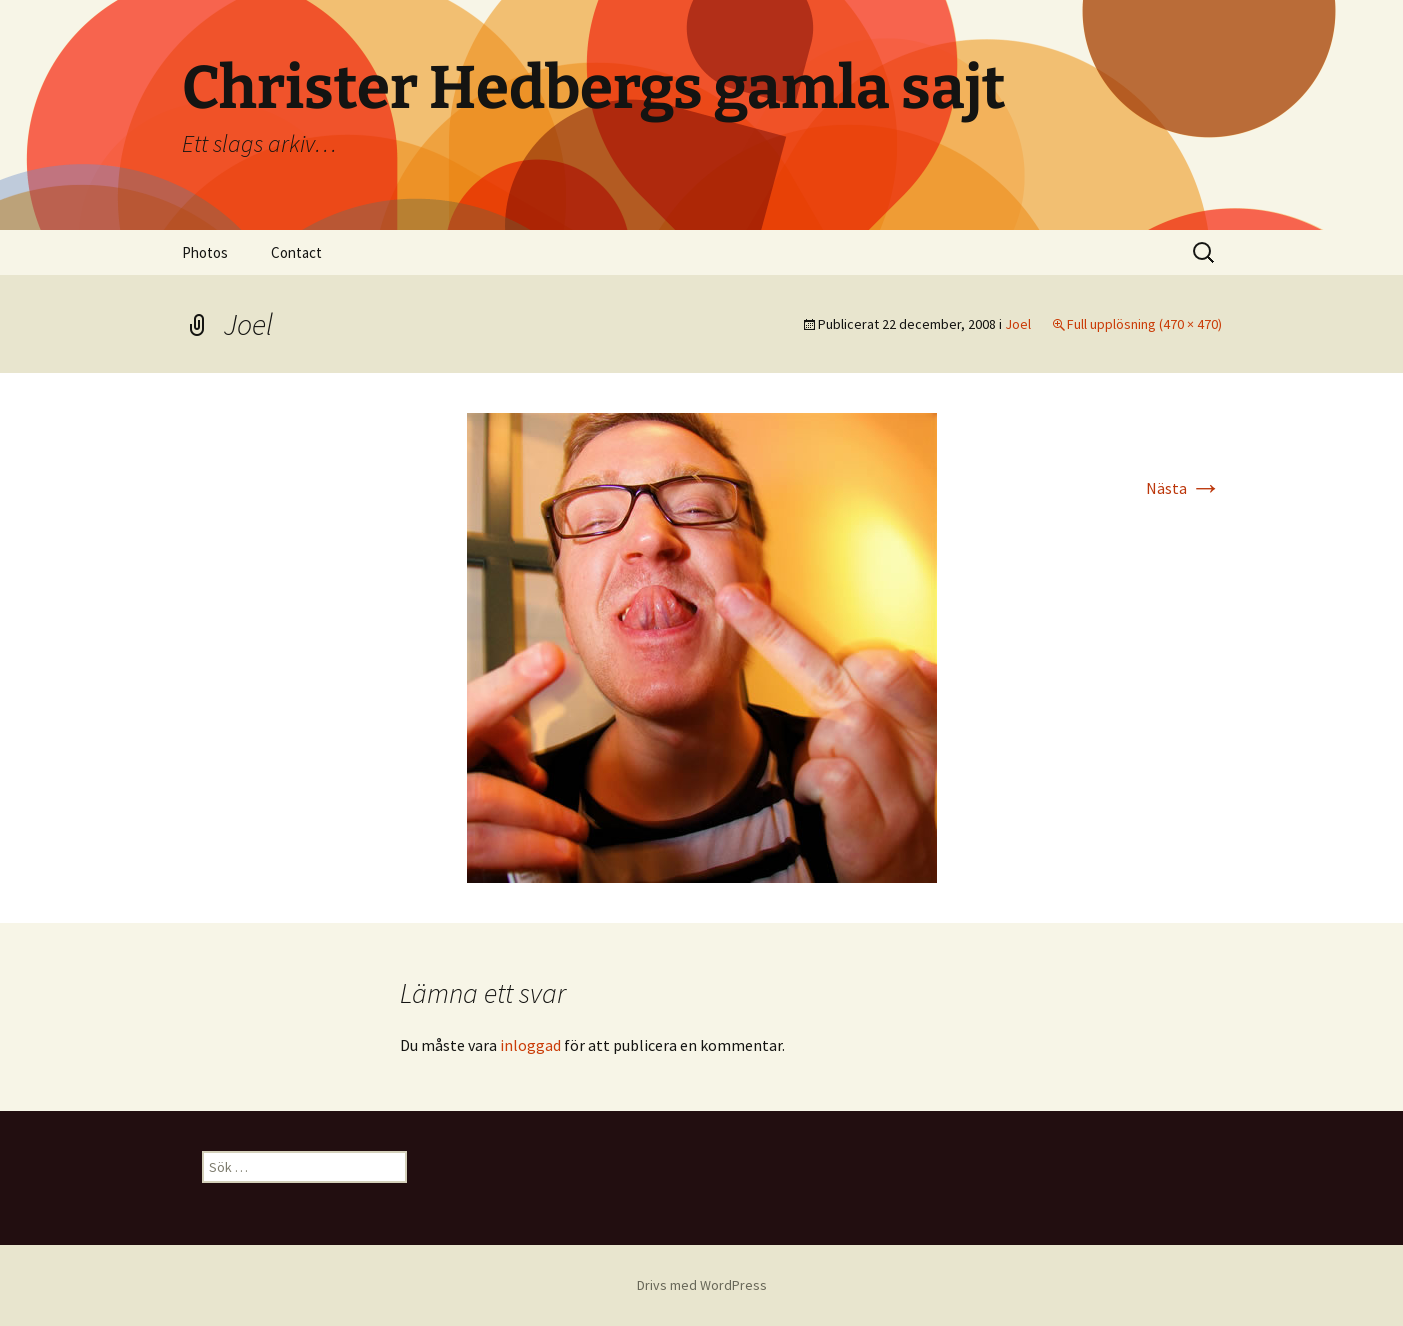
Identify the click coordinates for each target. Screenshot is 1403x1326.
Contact (296, 252)
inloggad (530, 1045)
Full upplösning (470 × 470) (1144, 324)
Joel (1018, 324)
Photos (205, 252)
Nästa (1184, 488)
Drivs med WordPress (702, 1285)
